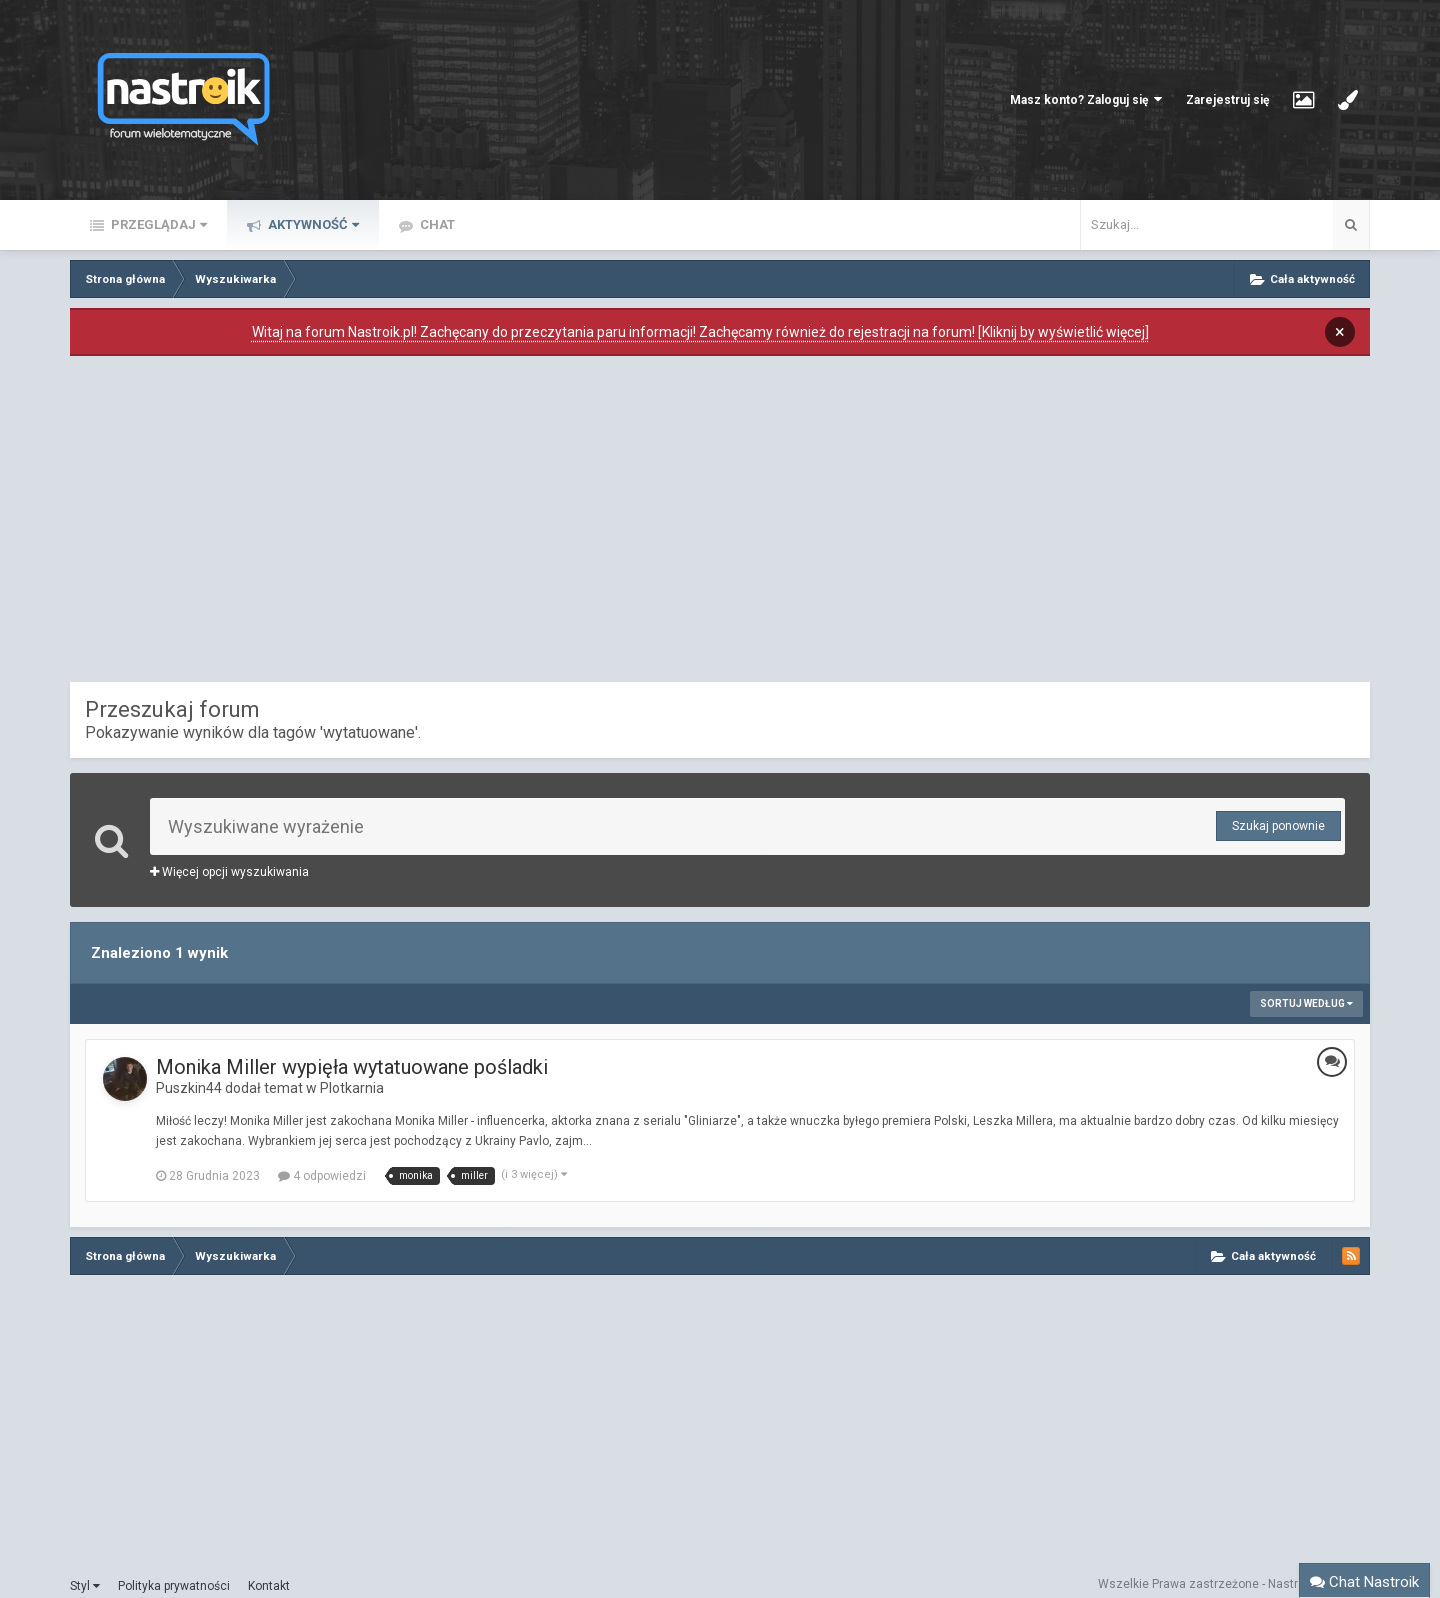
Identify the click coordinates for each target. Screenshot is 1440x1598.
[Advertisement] (720, 524)
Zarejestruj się (1227, 100)
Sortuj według (1306, 1003)
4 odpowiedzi (322, 1176)
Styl (85, 1586)
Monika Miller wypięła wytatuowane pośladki (352, 1067)
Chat (436, 224)
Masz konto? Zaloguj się (1086, 99)
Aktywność (312, 224)
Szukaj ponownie (1278, 826)
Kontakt (269, 1586)
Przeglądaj (157, 224)
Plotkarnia (352, 1088)
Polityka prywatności (174, 1586)
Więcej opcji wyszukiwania (229, 872)
